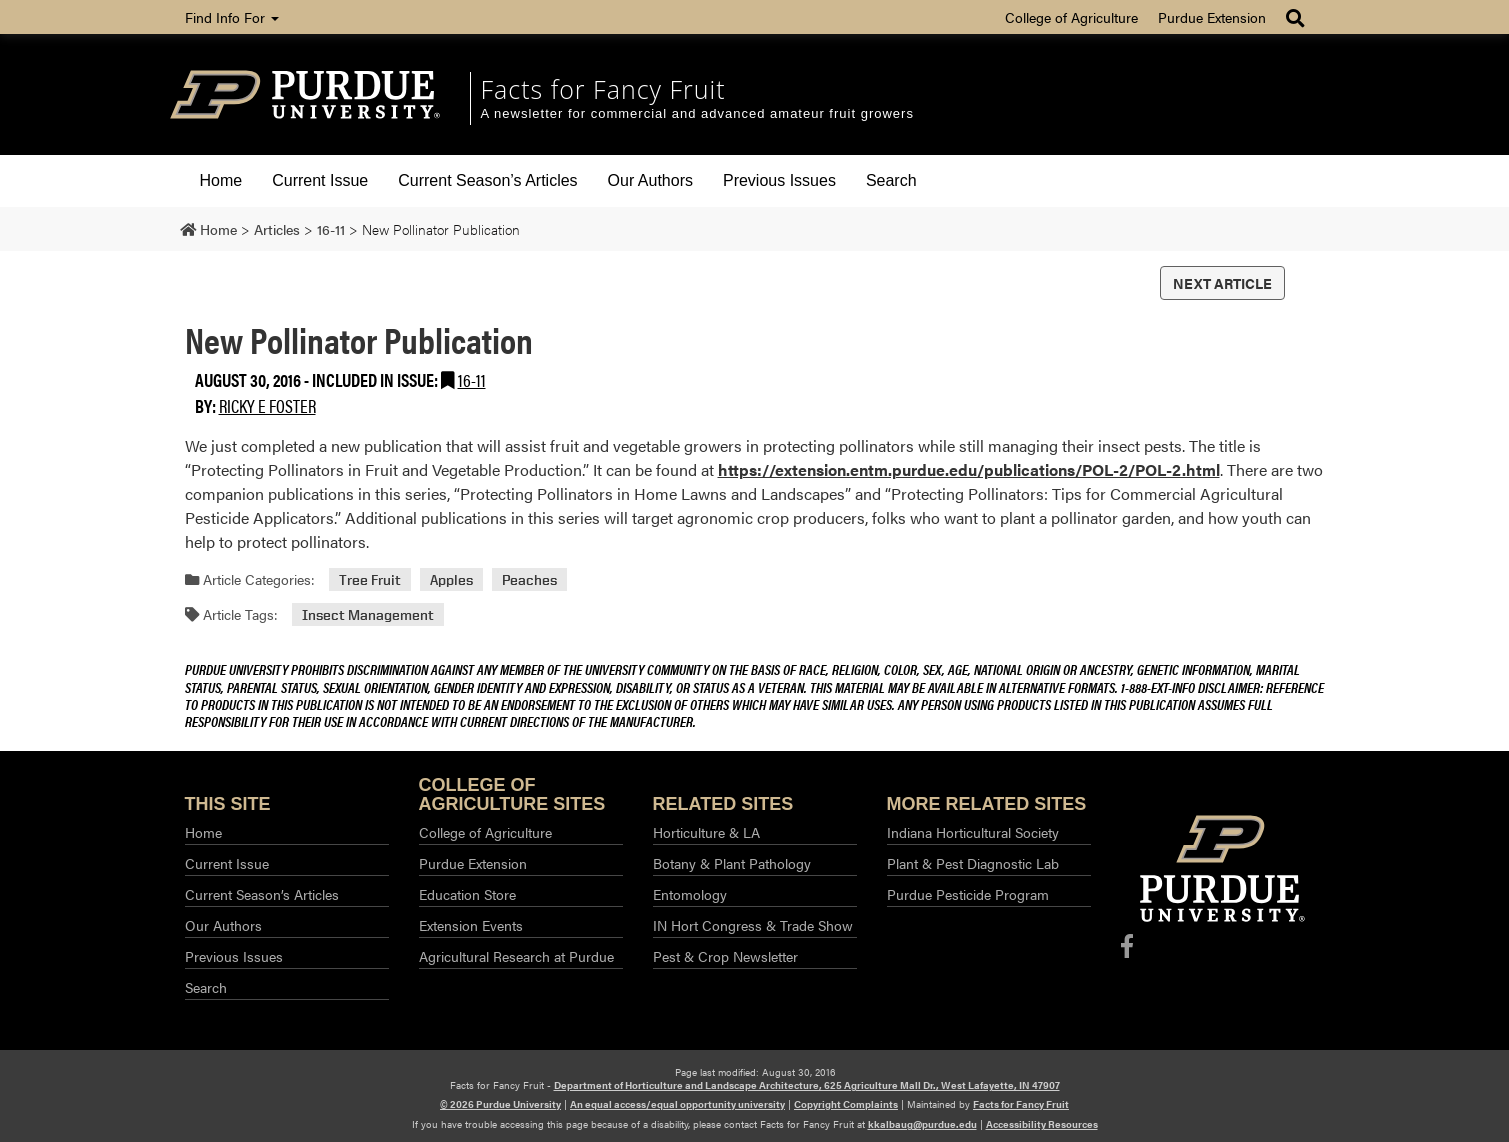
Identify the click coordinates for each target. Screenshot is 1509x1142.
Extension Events (471, 925)
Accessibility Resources (1042, 1124)
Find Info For (232, 17)
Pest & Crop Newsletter (725, 956)
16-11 (472, 379)
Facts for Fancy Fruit (603, 89)
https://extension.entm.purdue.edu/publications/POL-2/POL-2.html (969, 469)
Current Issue (320, 180)
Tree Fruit (370, 579)
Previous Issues (779, 180)
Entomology (690, 894)
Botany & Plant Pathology (732, 863)
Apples (451, 579)
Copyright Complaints (846, 1104)
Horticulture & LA (706, 832)
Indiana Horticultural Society (973, 832)
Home (221, 180)
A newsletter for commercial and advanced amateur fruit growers (697, 113)
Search (891, 180)
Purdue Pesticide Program (968, 894)
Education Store (467, 894)
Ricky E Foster (267, 405)
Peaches (529, 579)
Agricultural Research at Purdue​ (516, 956)
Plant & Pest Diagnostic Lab (973, 863)
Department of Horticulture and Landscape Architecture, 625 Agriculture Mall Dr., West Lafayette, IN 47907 (807, 1085)
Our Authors (650, 180)
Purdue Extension (1212, 17)
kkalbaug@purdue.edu (922, 1124)
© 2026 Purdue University (500, 1104)
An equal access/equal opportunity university (677, 1104)
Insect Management (368, 614)
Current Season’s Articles (487, 180)
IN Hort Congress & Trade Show (753, 925)
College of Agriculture (1071, 17)
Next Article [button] (1222, 283)
